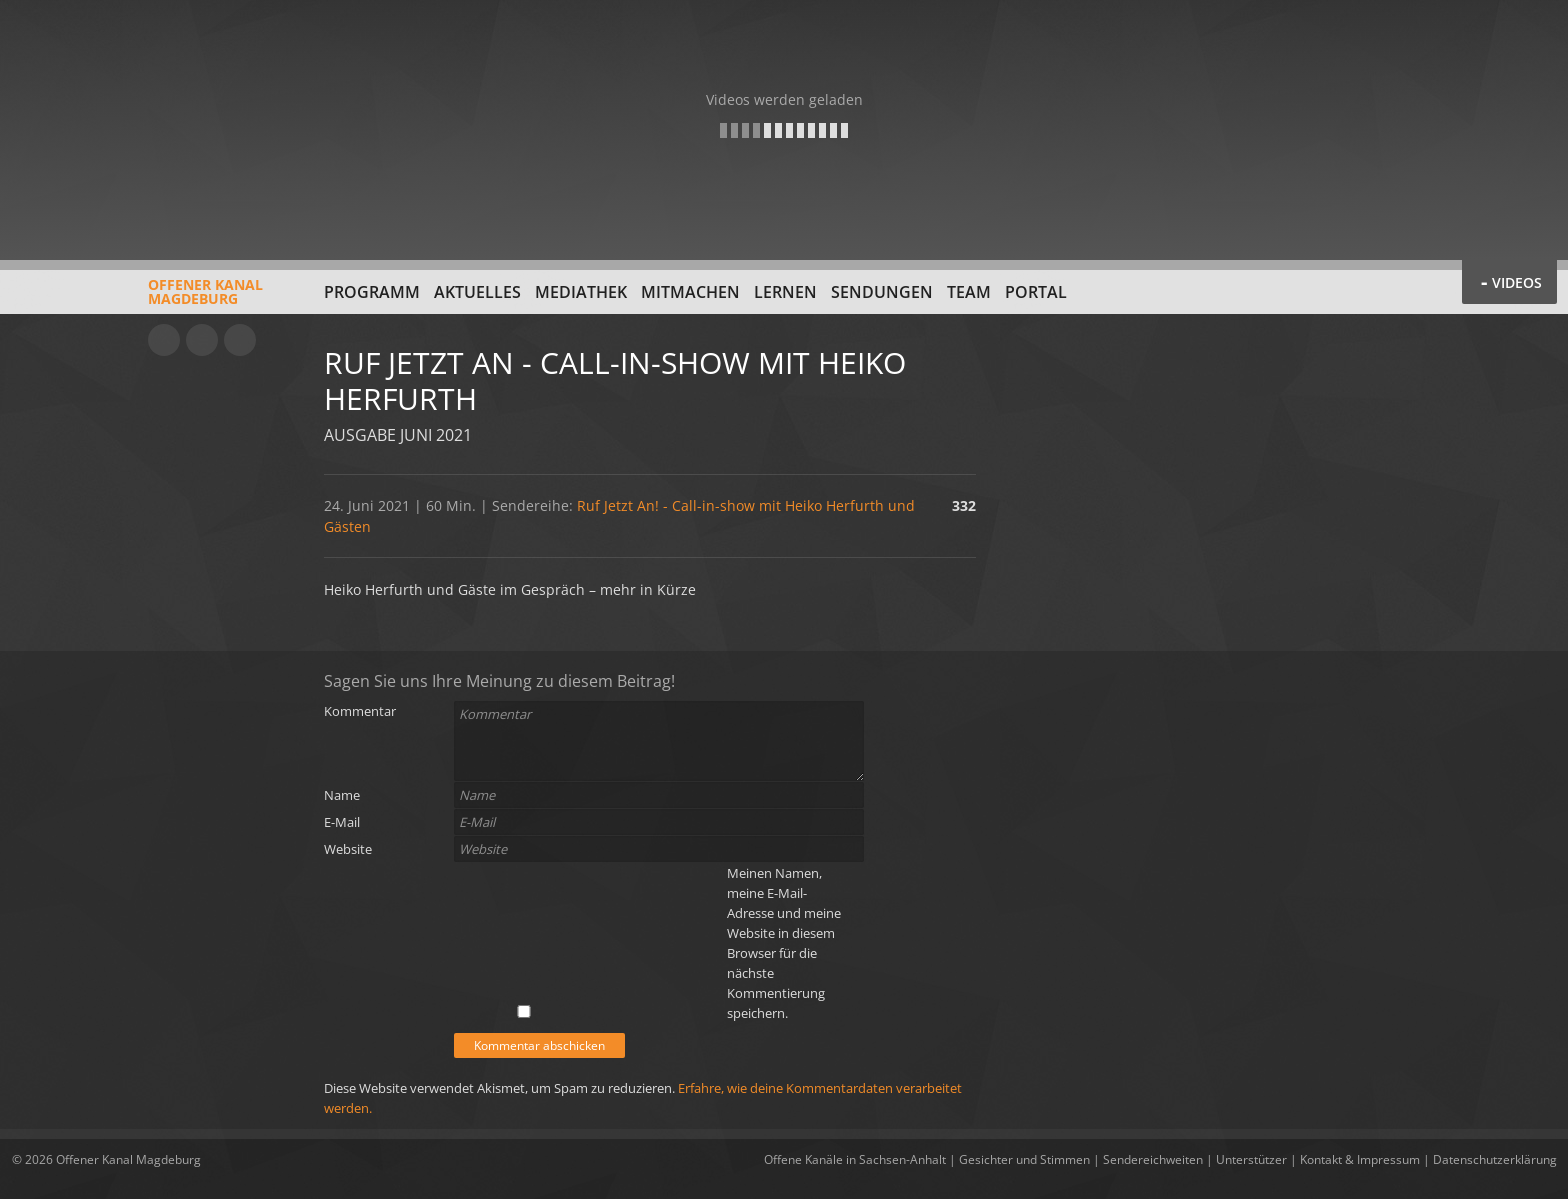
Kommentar (360, 711)
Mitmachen (690, 292)
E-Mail (342, 822)
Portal (1036, 292)
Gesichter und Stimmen (1024, 1159)
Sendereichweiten (1153, 1159)
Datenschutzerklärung (1495, 1159)
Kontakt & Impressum (1360, 1159)
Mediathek (581, 292)
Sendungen (882, 292)
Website (348, 849)
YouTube (164, 340)
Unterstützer (1251, 1159)
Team (969, 292)
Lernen (785, 292)
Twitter (240, 340)
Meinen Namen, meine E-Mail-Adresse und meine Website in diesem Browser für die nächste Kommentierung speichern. (784, 943)
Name (342, 795)
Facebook (202, 340)
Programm (372, 292)
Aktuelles (477, 292)
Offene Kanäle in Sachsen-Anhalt (855, 1159)
